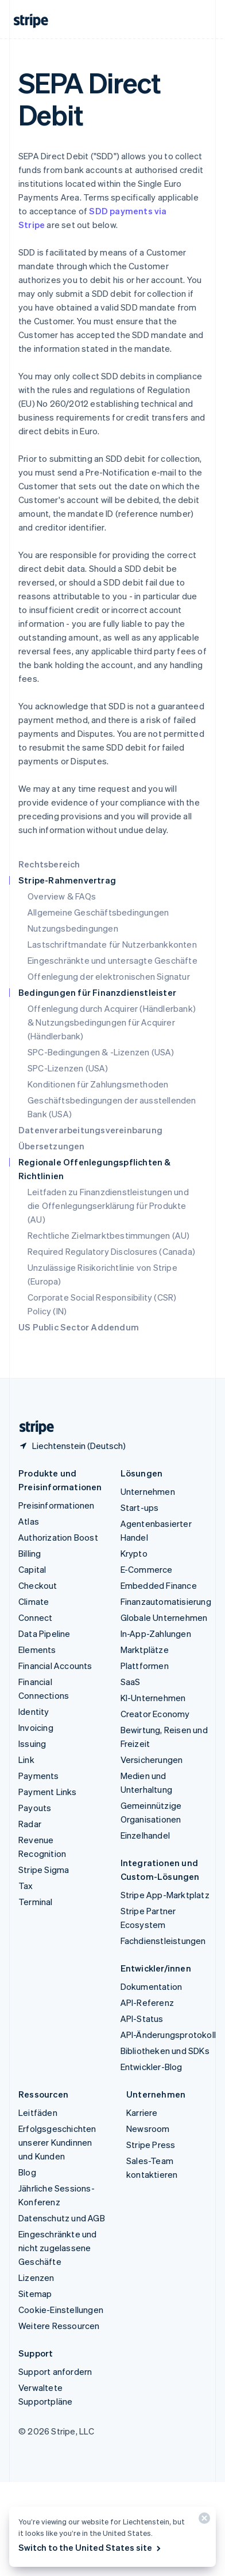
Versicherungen (152, 1759)
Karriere (142, 2112)
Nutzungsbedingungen (73, 928)
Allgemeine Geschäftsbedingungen (98, 912)
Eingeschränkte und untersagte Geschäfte (112, 960)
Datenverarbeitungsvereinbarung (90, 1130)
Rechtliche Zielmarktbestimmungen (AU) (108, 1235)
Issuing (32, 1743)
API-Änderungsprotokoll (168, 2034)
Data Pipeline (44, 1633)
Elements (37, 1649)
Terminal (35, 1901)
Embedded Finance (159, 1585)
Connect (35, 1617)
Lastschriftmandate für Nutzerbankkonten (112, 944)
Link (26, 1759)
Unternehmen (148, 1491)
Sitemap (35, 2293)
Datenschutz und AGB (61, 2218)
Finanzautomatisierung (166, 1601)
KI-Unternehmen (153, 1697)
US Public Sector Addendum (78, 1327)
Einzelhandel (145, 1835)
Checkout (37, 1585)
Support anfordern (55, 2371)
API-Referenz (147, 2002)
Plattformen (145, 1665)
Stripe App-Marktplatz (165, 1894)
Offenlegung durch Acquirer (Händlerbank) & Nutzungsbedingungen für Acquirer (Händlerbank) (112, 1022)
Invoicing (35, 1727)
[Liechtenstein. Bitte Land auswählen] (72, 1445)
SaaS (131, 1681)
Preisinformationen (56, 1505)
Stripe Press (150, 2144)
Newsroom (148, 2128)
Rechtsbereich (49, 864)
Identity (33, 1711)
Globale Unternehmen (164, 1617)
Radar (29, 1823)
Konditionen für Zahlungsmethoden (98, 1084)
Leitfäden (37, 2112)
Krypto (134, 1553)
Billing (29, 1553)
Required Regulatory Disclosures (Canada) (111, 1251)
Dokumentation (152, 1986)
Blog (27, 2172)
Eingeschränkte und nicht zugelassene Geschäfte (57, 2247)
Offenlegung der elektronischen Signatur (109, 976)
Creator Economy (155, 1713)
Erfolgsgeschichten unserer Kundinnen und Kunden (57, 2142)
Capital (32, 1569)
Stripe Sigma (43, 1869)
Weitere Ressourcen (59, 2325)
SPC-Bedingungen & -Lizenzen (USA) (101, 1052)
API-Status (142, 2018)
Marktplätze (145, 1649)
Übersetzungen (51, 1146)
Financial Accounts (55, 1665)
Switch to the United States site (90, 2547)
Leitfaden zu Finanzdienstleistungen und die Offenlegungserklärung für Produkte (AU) (108, 1205)
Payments (38, 1775)
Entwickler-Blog (152, 2066)
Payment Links (47, 1791)
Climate (33, 1601)
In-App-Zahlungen (156, 1633)
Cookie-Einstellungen (60, 2309)
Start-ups (140, 1507)
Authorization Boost (58, 1537)
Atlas (28, 1521)
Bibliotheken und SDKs (165, 2050)
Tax (25, 1885)
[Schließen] (202, 2521)
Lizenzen (36, 2277)
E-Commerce (147, 1569)
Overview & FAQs (62, 896)
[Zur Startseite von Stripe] (32, 1427)
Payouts (34, 1807)
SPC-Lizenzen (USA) (68, 1068)
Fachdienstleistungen (163, 1940)
